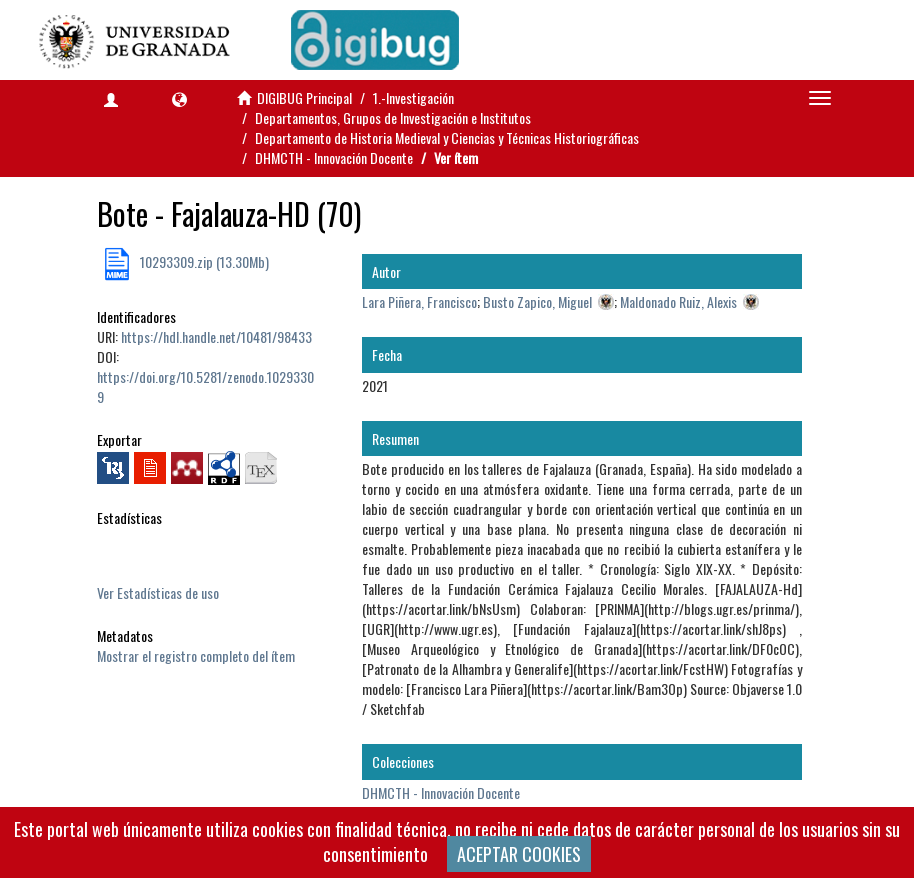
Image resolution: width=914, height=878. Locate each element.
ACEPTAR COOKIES (519, 854)
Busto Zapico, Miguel (537, 301)
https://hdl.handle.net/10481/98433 (216, 336)
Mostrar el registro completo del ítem (196, 655)
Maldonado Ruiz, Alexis (678, 301)
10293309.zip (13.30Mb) (203, 261)
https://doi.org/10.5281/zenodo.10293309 (205, 386)
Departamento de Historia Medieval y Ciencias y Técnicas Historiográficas (447, 137)
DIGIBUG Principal (304, 97)
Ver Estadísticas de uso (158, 592)
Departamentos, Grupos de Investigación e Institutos (393, 117)
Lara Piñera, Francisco (419, 301)
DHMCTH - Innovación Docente (334, 157)
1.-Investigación (413, 97)
